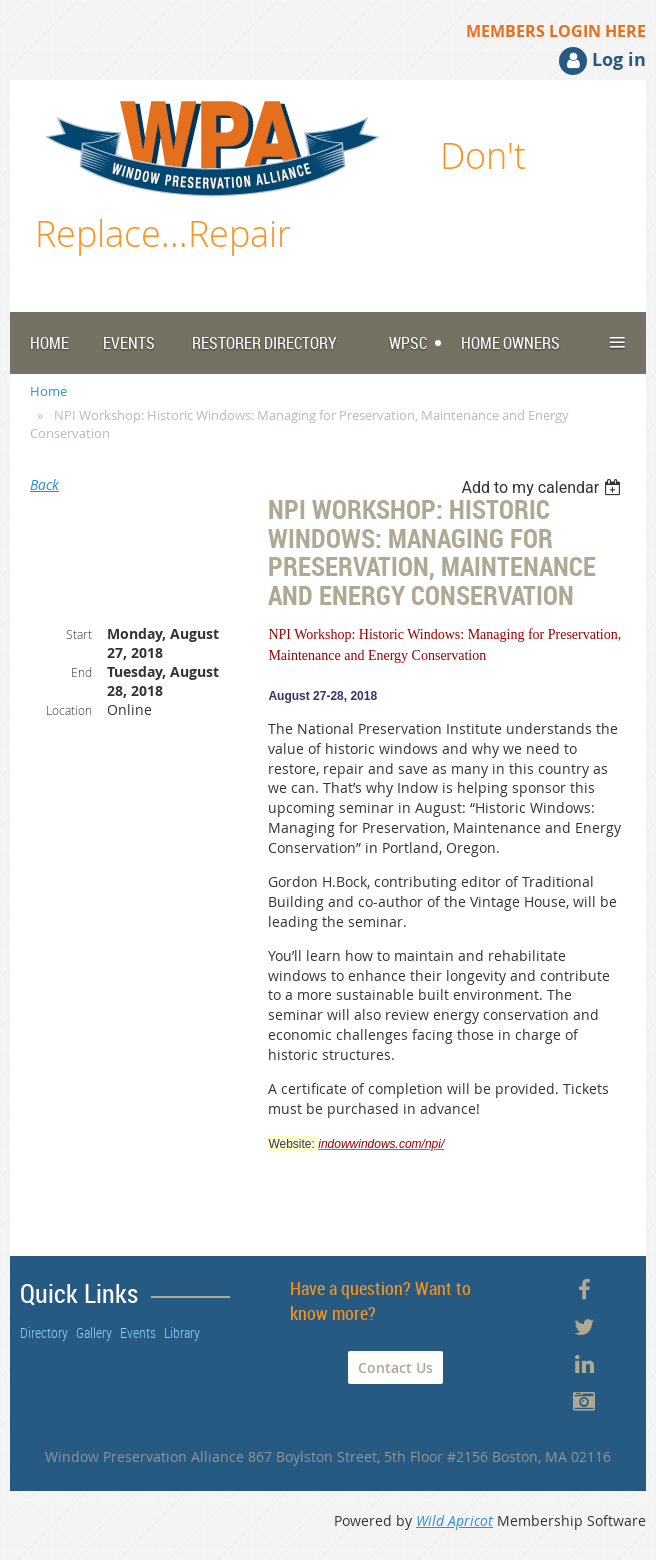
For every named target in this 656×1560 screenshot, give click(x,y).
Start (79, 634)
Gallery (94, 1332)
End (81, 672)
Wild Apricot (454, 1520)
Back (44, 484)
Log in (619, 59)
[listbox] (543, 487)
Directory (44, 1332)
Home (48, 391)
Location (69, 710)
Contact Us (395, 1367)
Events (138, 1332)
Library (182, 1332)
